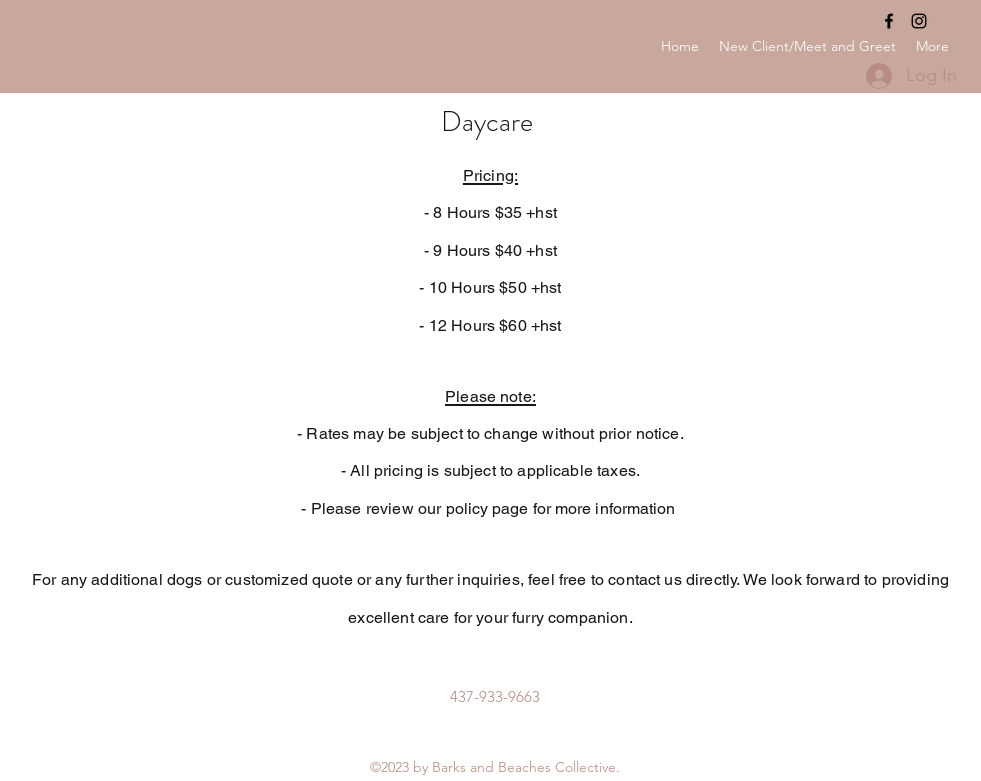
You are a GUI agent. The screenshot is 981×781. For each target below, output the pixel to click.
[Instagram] (919, 21)
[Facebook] (889, 21)
